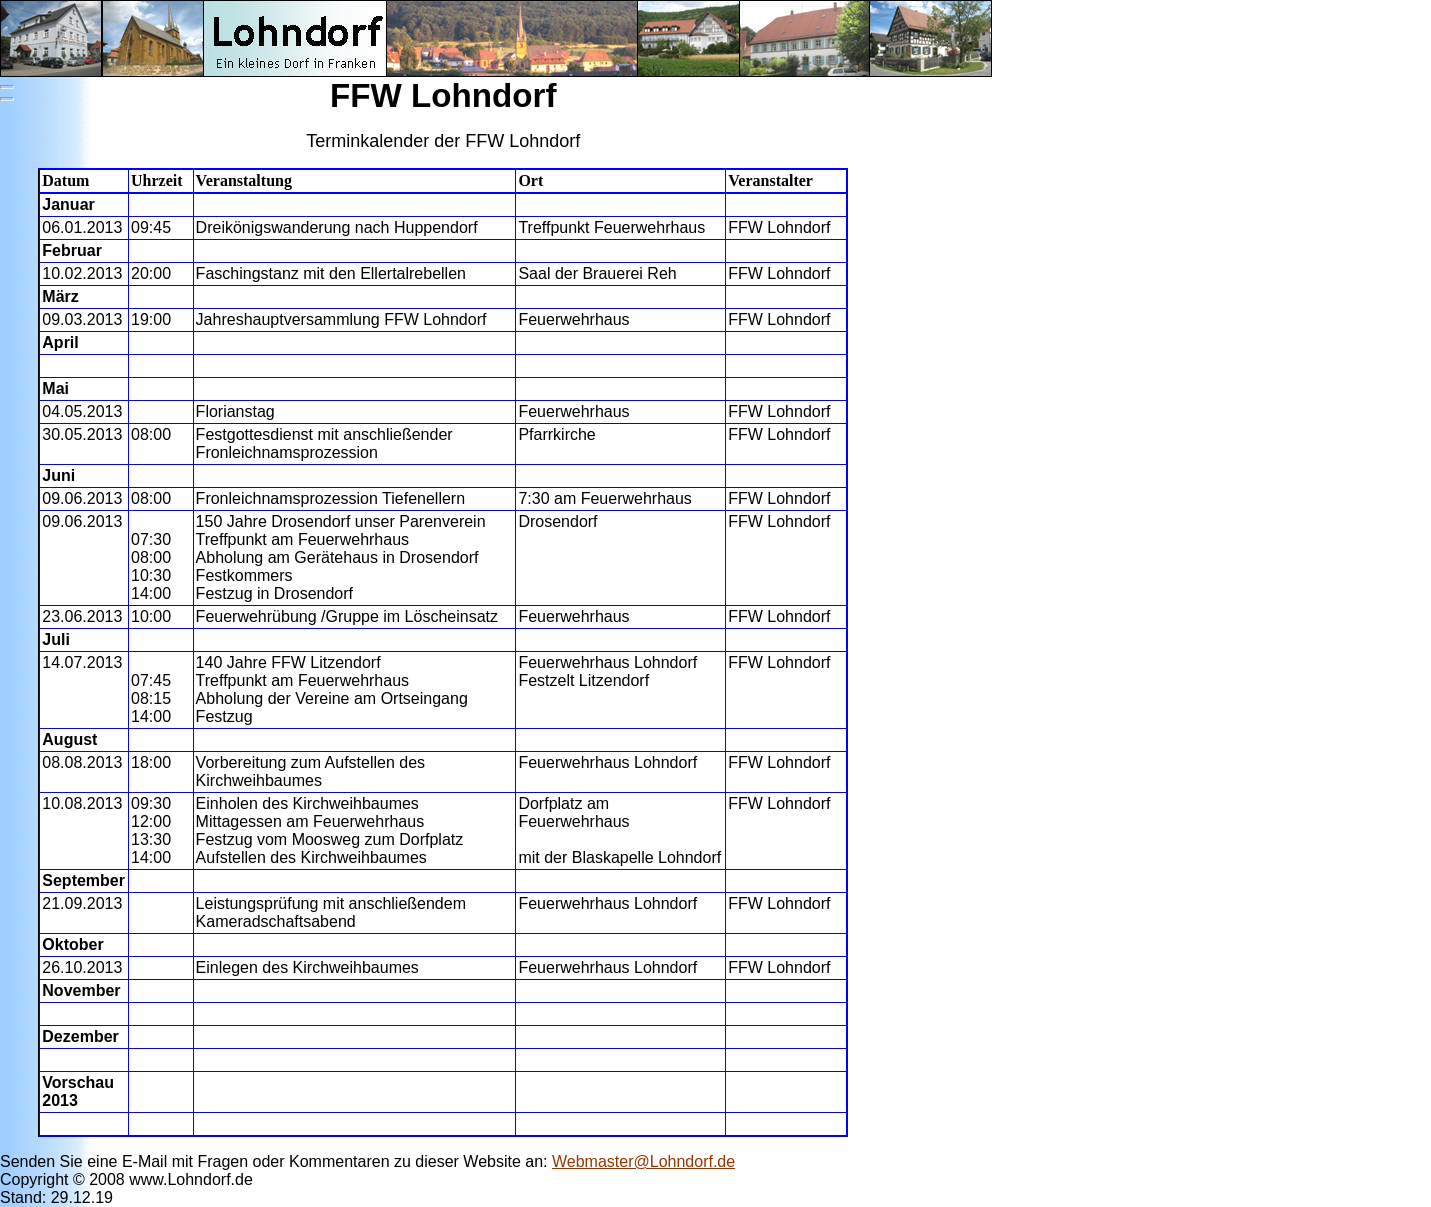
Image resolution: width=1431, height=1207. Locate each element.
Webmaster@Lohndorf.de (643, 1161)
